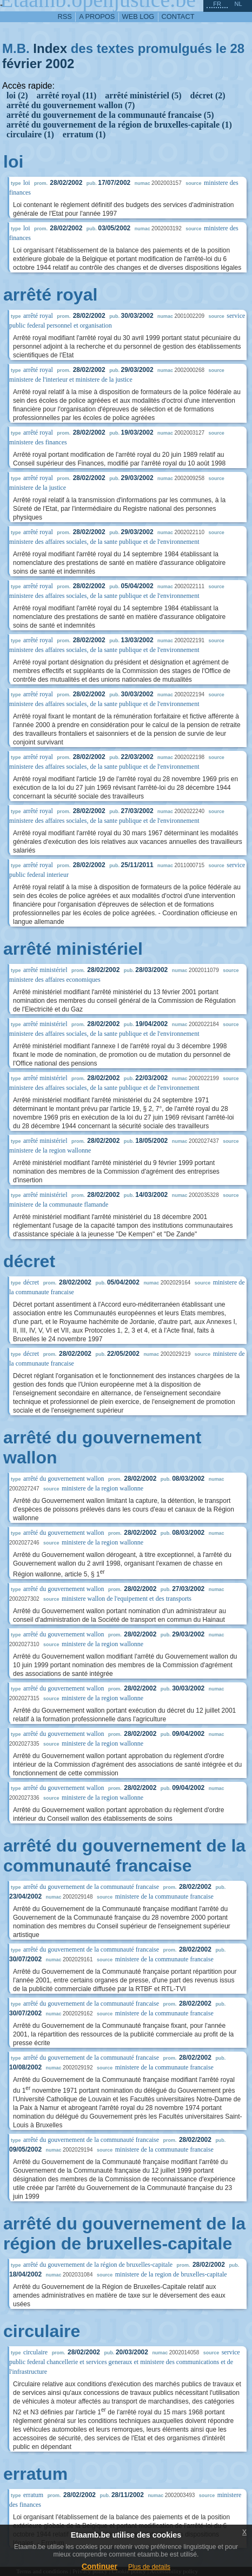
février (22, 63)
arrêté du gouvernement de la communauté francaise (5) (110, 114)
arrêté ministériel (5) (143, 95)
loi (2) (17, 95)
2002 (59, 63)
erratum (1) (84, 134)
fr (217, 4)
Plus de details (149, 2567)
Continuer (99, 2566)
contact (178, 16)
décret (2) (208, 95)
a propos (97, 16)
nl (238, 4)
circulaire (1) (30, 134)
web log (138, 16)
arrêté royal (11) (67, 95)
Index (50, 48)
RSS (65, 16)
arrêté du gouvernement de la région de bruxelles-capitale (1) (119, 124)
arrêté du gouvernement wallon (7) (70, 105)
